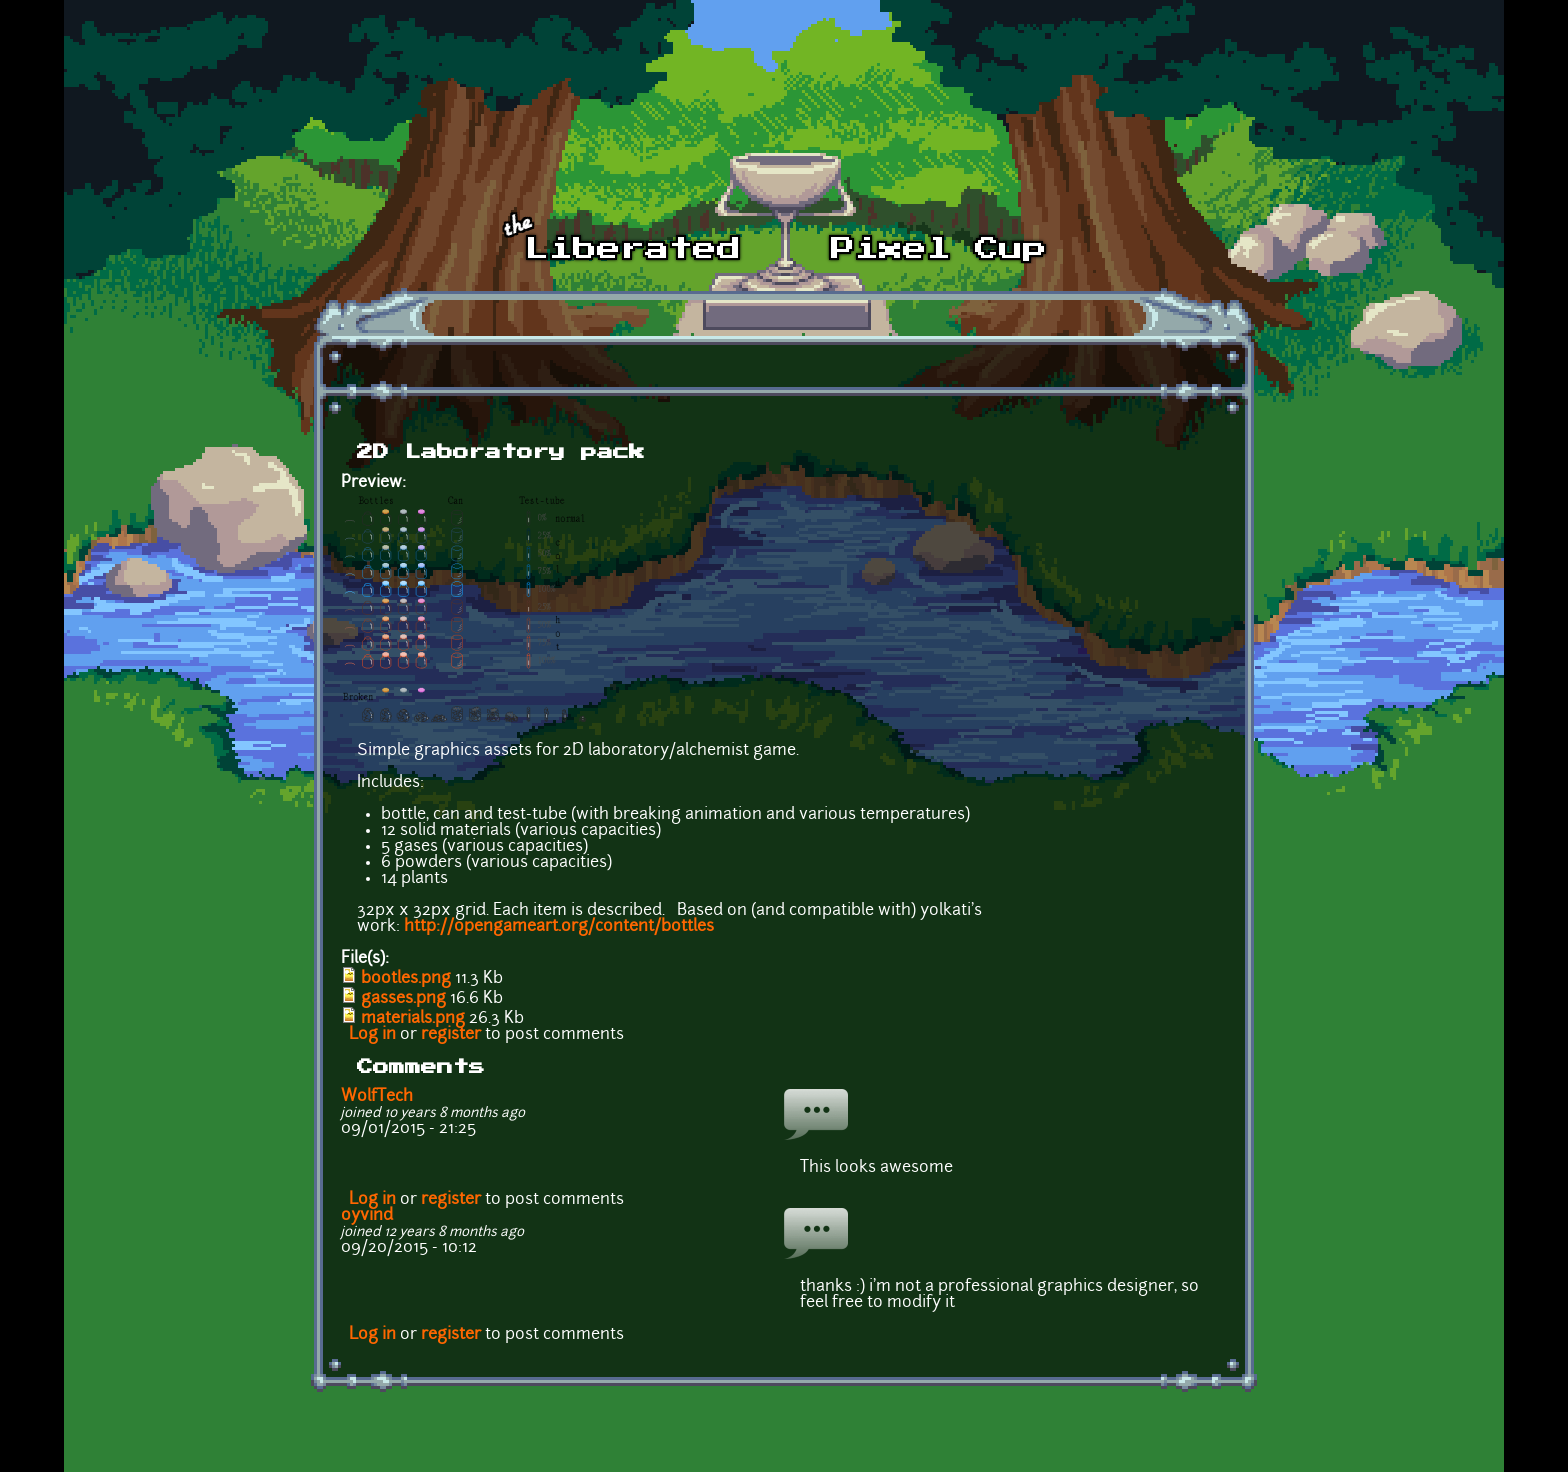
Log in (372, 1035)
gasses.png (403, 999)
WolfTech (377, 1097)
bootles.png (406, 979)
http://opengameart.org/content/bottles (559, 927)
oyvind (367, 1216)
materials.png (413, 1019)
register (451, 1035)
